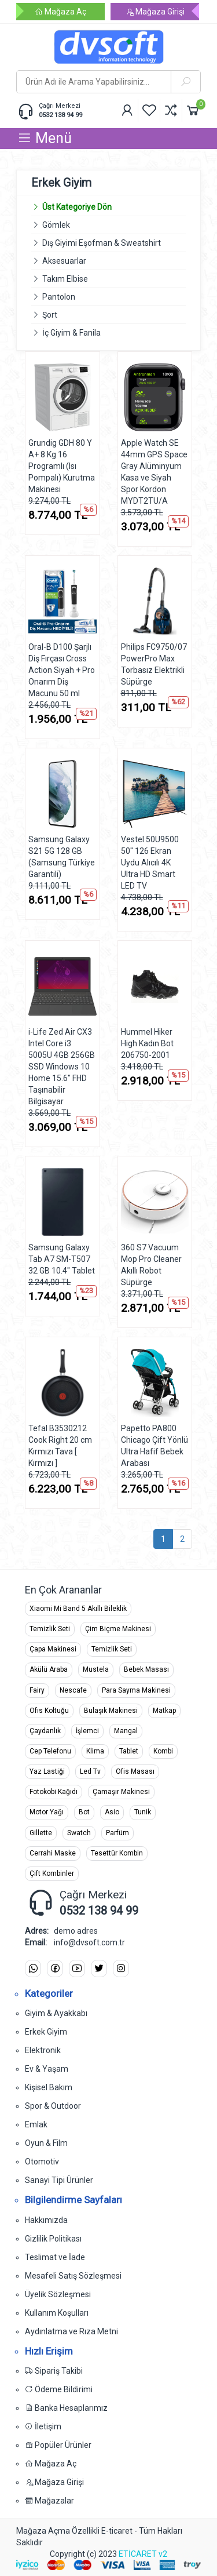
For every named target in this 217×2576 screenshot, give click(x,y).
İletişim (43, 2426)
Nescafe (73, 1690)
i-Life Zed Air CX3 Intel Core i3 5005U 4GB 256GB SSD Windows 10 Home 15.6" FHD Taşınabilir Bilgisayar (61, 1066)
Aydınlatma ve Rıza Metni (71, 2331)
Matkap (164, 1711)
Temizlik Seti (50, 1629)
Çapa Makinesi (53, 1649)
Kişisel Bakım (48, 2087)
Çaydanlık (45, 1731)
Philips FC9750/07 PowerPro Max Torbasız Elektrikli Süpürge (154, 664)
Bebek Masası (146, 1669)
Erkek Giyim (46, 2031)
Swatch (79, 1833)
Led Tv (90, 1771)
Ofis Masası (135, 1771)
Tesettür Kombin (117, 1853)
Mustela (96, 1669)
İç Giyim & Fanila (71, 332)
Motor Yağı (47, 1812)
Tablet (128, 1751)
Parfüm (117, 1833)
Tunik (142, 1812)
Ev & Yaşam (46, 2068)
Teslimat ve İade (55, 2257)
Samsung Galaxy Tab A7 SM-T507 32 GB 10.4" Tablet (61, 1259)
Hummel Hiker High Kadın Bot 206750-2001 (147, 1043)
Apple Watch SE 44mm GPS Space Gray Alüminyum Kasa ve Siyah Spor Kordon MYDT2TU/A (154, 471)
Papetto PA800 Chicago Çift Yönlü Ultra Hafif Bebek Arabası (154, 1446)
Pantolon (58, 296)
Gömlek (56, 225)
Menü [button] (44, 138)
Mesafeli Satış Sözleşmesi (73, 2275)
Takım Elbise (65, 278)
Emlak (36, 2124)
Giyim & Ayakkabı (56, 2013)
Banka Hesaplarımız (66, 2408)
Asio (112, 1812)
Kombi (163, 1751)
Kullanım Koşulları (57, 2312)
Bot (84, 1812)
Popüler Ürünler (58, 2445)
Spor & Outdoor (53, 2106)
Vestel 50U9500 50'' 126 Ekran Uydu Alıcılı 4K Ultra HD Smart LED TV (150, 862)
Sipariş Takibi (54, 2370)
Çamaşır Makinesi (121, 1792)
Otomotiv (42, 2161)
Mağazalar (49, 2500)
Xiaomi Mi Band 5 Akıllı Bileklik (78, 1608)
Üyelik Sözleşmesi (58, 2294)
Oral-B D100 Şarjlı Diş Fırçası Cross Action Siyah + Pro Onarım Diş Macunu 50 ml (61, 670)
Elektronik (43, 2050)
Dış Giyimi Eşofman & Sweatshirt (101, 243)
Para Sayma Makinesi (136, 1690)
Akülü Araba (49, 1669)
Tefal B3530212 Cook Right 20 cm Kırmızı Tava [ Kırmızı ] (60, 1446)
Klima (95, 1751)
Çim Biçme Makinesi (118, 1629)
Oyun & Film (46, 2143)
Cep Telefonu (50, 1751)
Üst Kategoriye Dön (71, 207)
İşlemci (87, 1731)
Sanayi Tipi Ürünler (59, 2180)
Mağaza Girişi (155, 11)
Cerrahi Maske (53, 1853)
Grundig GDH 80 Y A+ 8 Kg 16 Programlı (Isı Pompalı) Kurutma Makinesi (61, 466)
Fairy (37, 1690)
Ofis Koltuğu (49, 1711)
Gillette (41, 1833)
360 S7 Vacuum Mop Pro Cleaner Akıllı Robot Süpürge (151, 1265)
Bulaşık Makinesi (111, 1711)
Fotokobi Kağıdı (54, 1792)
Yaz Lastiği (47, 1771)
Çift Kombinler (52, 1873)
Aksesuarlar (64, 260)
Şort (49, 314)
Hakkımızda (46, 2220)
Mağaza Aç (60, 11)
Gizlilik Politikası (53, 2238)
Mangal (126, 1731)
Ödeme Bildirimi (59, 2389)
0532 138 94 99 (60, 115)
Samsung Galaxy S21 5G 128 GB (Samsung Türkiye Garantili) (61, 857)
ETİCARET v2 (143, 2554)
